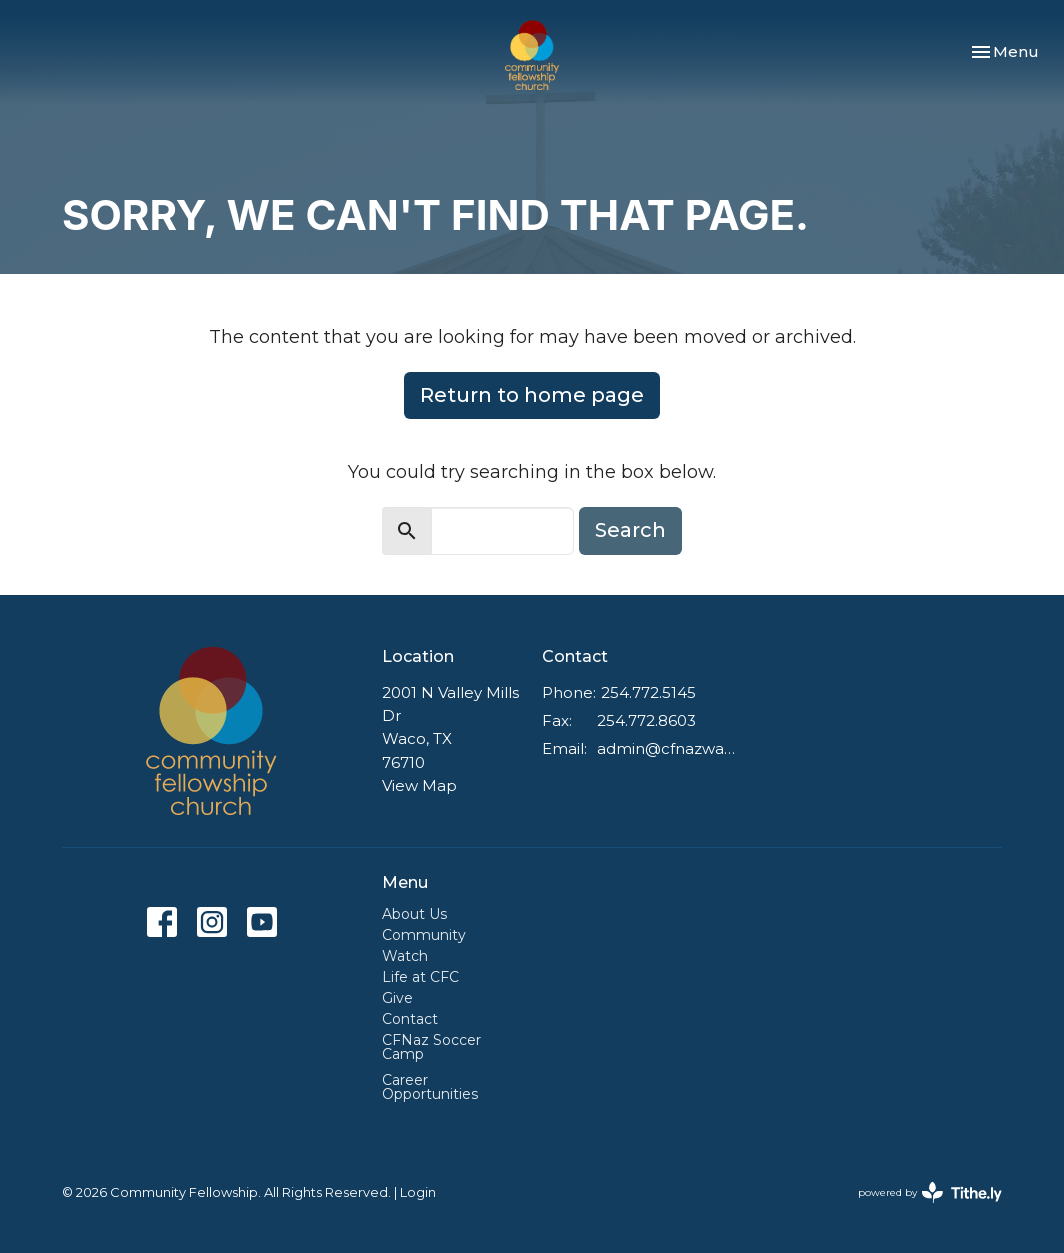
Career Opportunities (430, 1087)
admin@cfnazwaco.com (666, 748)
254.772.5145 (648, 692)
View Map (419, 785)
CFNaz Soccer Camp (431, 1047)
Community (424, 935)
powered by (930, 1192)
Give (397, 998)
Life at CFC (420, 977)
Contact (410, 1019)
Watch (405, 956)
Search (630, 530)
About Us (414, 914)
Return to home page (532, 395)
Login (418, 1192)
